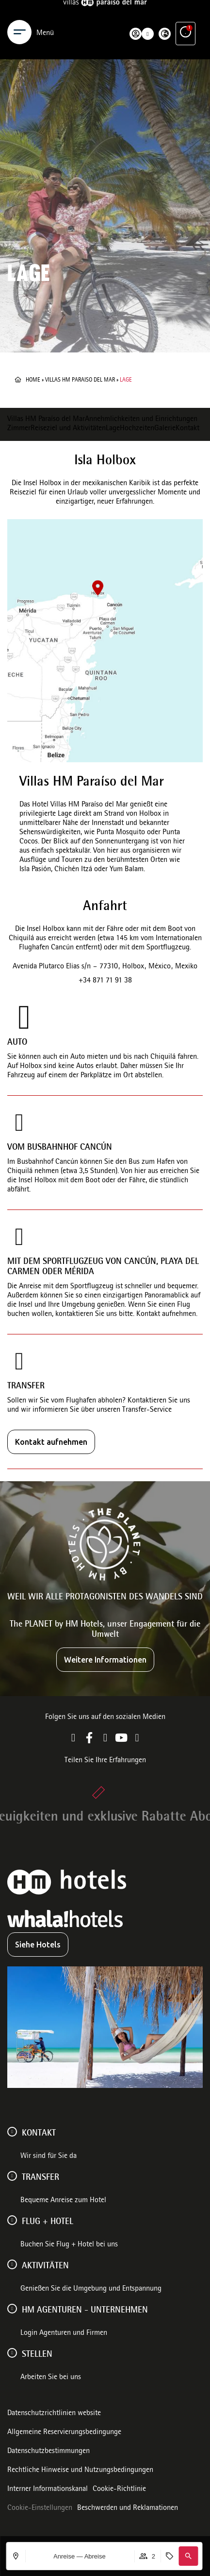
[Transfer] (12, 2176)
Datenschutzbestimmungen (48, 2451)
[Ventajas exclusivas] (185, 13)
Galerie (165, 429)
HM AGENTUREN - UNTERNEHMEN (85, 2310)
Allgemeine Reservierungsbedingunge (64, 2432)
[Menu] (19, 14)
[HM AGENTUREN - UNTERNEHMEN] (12, 2308)
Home (33, 380)
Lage (113, 429)
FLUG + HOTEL (47, 2222)
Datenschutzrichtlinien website (54, 2414)
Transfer (40, 2177)
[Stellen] (12, 2353)
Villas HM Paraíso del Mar (46, 419)
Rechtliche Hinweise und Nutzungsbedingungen (80, 2470)
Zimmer (19, 429)
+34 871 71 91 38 (105, 981)
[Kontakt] (12, 2132)
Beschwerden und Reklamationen (127, 2508)
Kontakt (187, 429)
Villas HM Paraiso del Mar (80, 380)
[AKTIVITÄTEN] (12, 2264)
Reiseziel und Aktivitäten (68, 429)
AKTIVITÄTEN (45, 2266)
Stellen (37, 2354)
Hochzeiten (137, 429)
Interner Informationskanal (47, 2489)
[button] (188, 2556)
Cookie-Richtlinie (119, 2489)
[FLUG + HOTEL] (12, 2220)
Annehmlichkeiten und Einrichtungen (141, 419)
